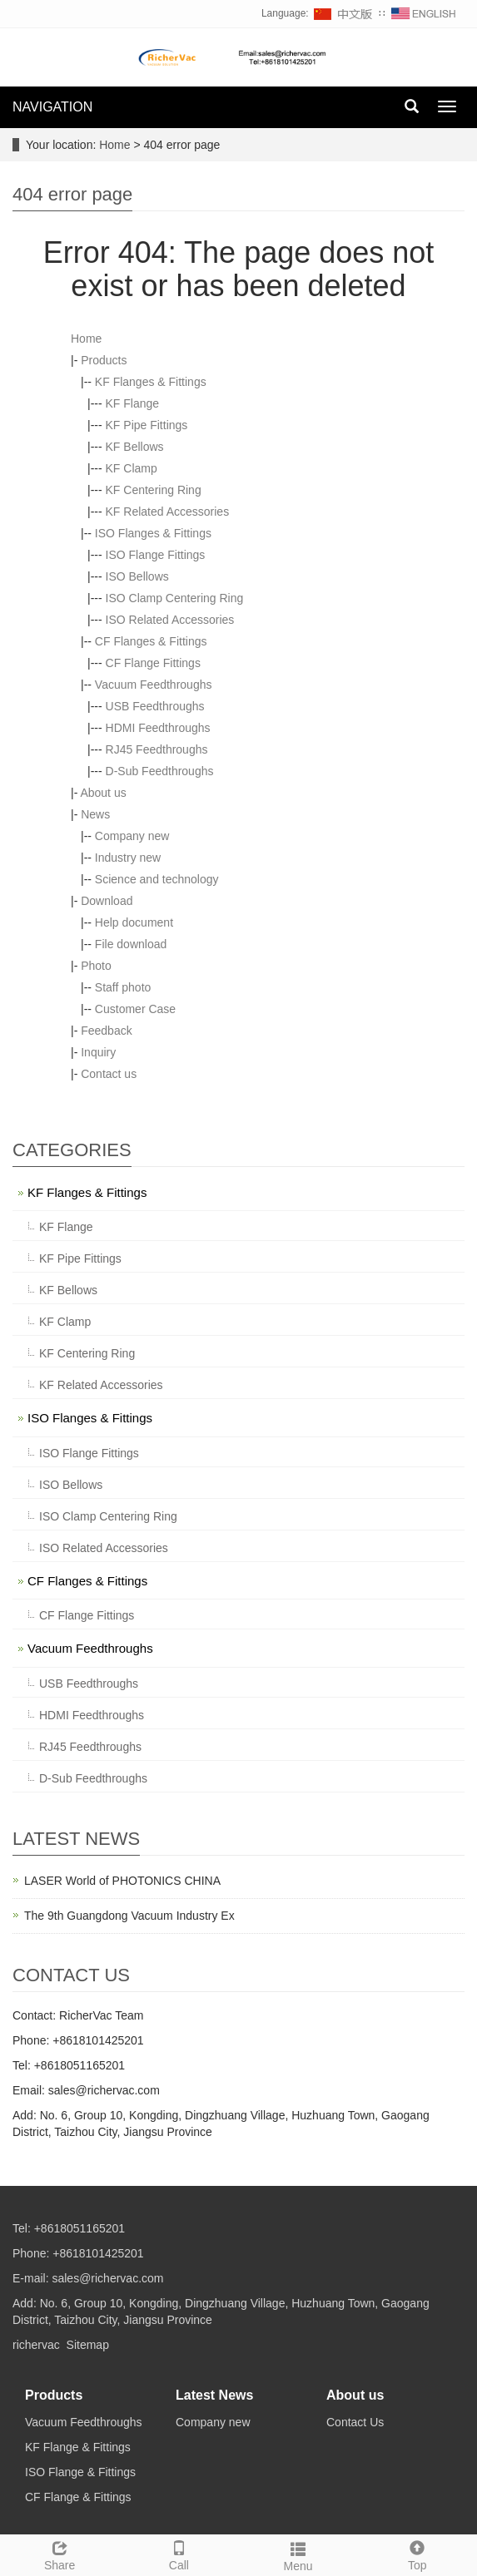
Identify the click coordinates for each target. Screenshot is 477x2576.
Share (59, 2553)
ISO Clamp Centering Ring (175, 598)
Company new (132, 836)
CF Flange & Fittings (78, 2497)
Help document (134, 922)
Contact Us (355, 2422)
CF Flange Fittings (153, 663)
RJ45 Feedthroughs (157, 749)
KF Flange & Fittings (78, 2447)
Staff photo (123, 987)
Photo (96, 965)
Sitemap (88, 2344)
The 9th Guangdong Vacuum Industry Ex (129, 1915)
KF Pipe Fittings (147, 425)
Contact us (109, 1073)
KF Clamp (131, 468)
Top (417, 2553)
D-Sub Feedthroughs (160, 771)
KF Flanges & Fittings (150, 381)
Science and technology (157, 879)
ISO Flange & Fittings (80, 2472)
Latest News (214, 2395)
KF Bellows (135, 446)
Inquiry (98, 1052)
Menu (298, 2554)
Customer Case (135, 1009)
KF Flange (133, 403)
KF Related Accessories (168, 511)
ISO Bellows (137, 576)
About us (103, 792)
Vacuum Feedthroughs (153, 684)
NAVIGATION (52, 107)
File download (130, 944)
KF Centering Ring (153, 490)
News (95, 814)
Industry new (128, 857)
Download (106, 900)
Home (114, 144)
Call (178, 2553)
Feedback (106, 1030)
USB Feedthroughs (155, 706)
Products (104, 360)
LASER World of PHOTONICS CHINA (122, 1880)
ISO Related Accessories (170, 619)
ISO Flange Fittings (156, 554)
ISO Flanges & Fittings (153, 533)
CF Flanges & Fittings (151, 641)
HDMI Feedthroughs (158, 727)
